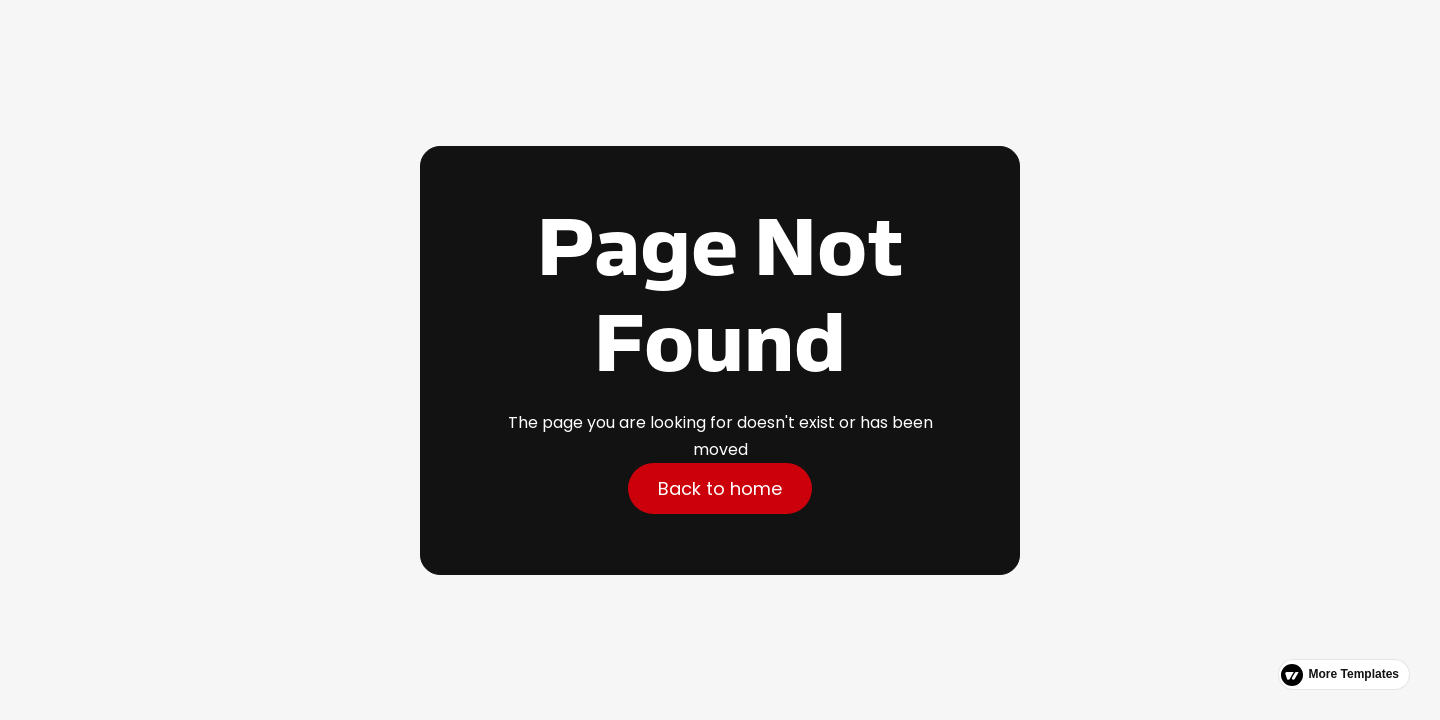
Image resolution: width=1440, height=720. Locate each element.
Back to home (720, 488)
